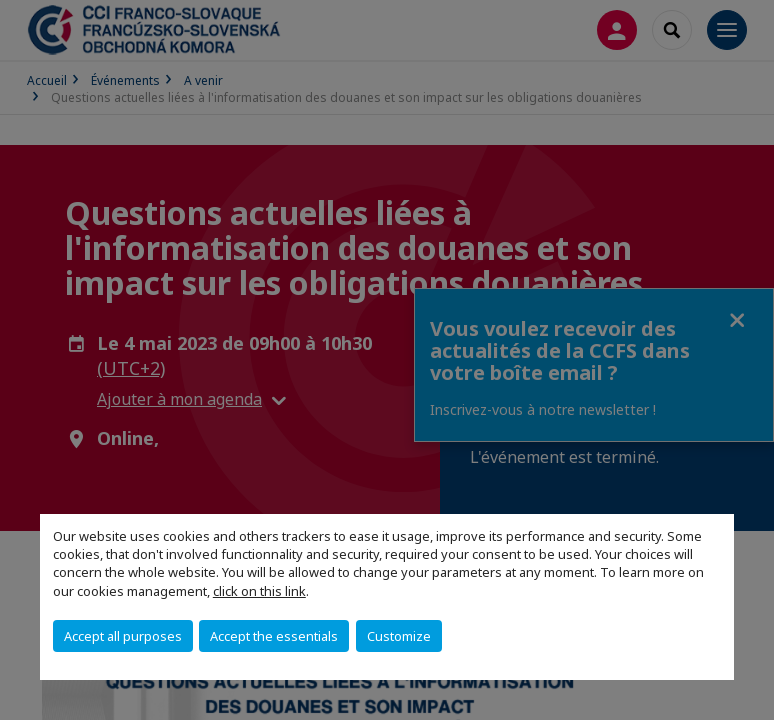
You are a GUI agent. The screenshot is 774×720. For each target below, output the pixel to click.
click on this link (259, 591)
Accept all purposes (123, 636)
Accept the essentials (274, 636)
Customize (399, 636)
